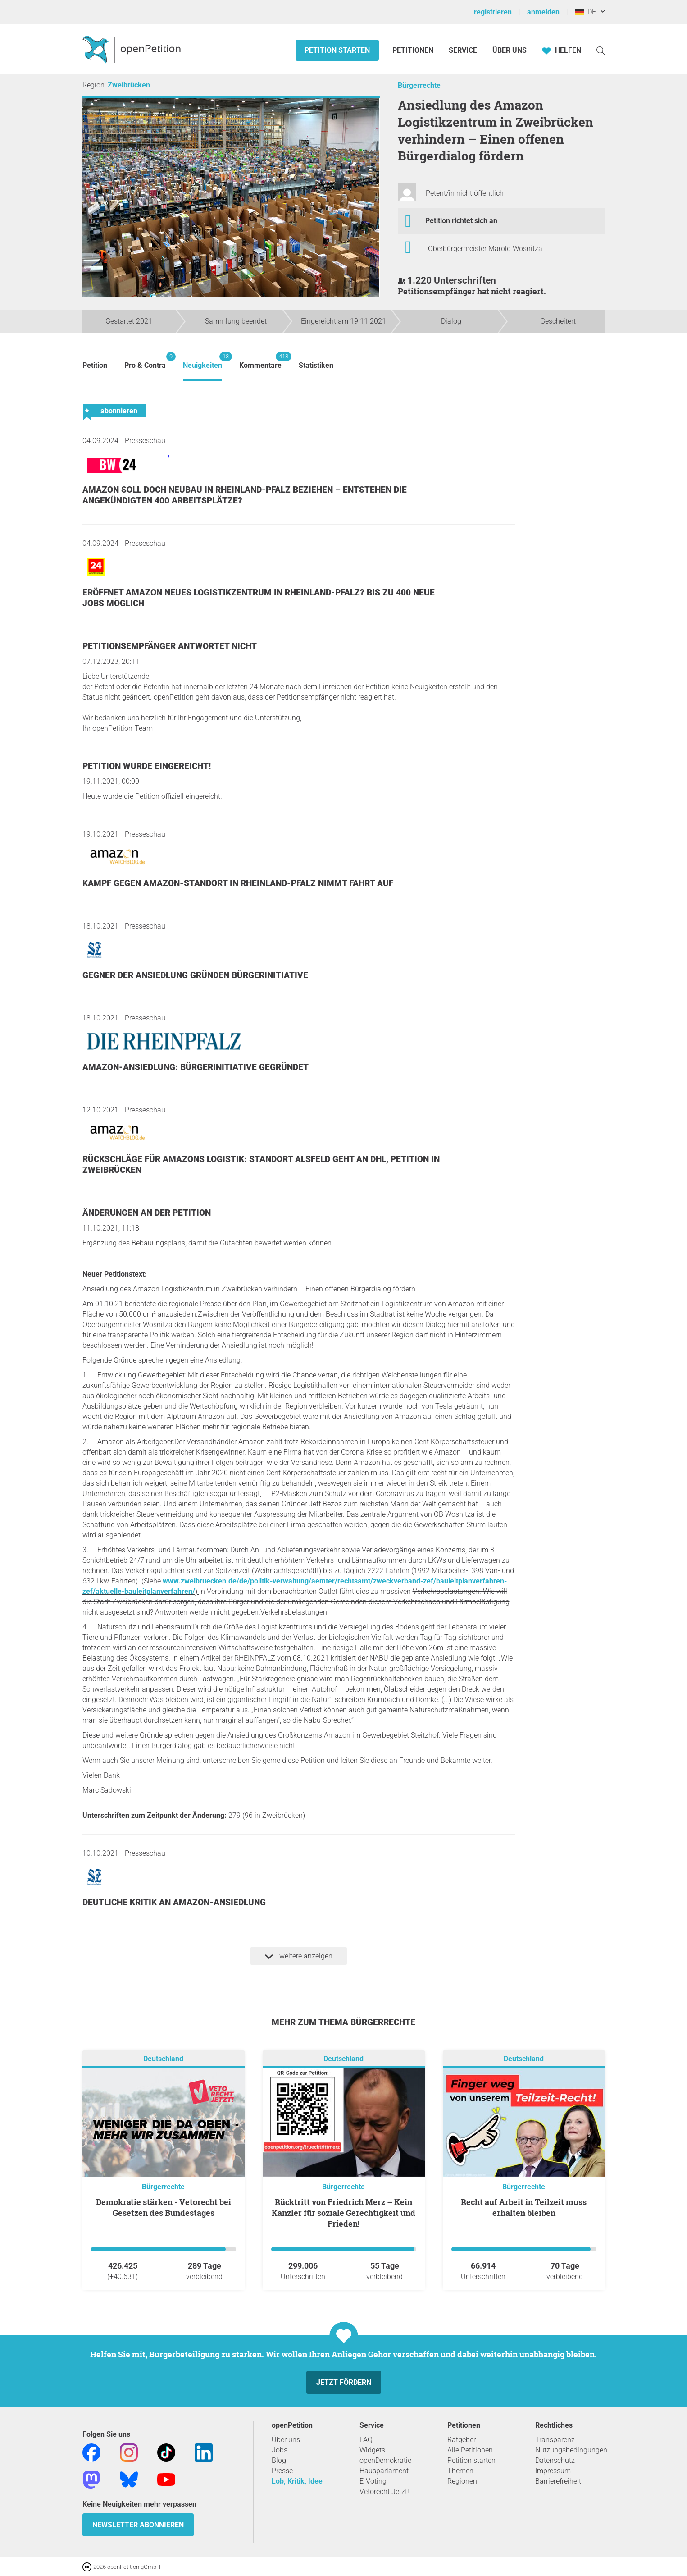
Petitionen (413, 50)
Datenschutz (555, 2460)
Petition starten (337, 50)
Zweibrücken (129, 85)
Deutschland (163, 2058)
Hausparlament (384, 2470)
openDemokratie (385, 2460)
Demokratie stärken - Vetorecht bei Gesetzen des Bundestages (163, 2207)
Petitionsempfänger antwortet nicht (169, 646)
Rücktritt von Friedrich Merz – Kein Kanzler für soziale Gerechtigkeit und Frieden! (343, 2212)
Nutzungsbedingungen (571, 2450)
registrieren (493, 12)
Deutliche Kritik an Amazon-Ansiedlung (174, 1902)
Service (463, 50)
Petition (94, 365)
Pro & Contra (145, 361)
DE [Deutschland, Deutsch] (585, 12)
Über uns (286, 2439)
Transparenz (555, 2439)
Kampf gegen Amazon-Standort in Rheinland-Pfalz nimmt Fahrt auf (237, 883)
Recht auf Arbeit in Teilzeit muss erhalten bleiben (524, 2207)
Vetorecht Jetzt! (384, 2491)
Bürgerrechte (419, 85)
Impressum (553, 2470)
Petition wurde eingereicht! (146, 766)
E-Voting (373, 2481)
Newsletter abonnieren (138, 2525)
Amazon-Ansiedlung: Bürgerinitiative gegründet (195, 1067)
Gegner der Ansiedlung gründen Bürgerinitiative (195, 975)
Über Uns (509, 50)
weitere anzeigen (298, 1956)
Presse (282, 2470)
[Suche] (600, 50)
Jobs (279, 2450)
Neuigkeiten (202, 361)
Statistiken (316, 365)
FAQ (366, 2439)
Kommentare (260, 361)
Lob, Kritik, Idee (297, 2481)
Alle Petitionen (470, 2450)
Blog (279, 2460)
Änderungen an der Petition (146, 1213)
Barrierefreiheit (558, 2481)
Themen (460, 2470)
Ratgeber (461, 2439)
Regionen (462, 2481)
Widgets (372, 2450)
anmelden (543, 12)
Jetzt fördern (343, 2382)
